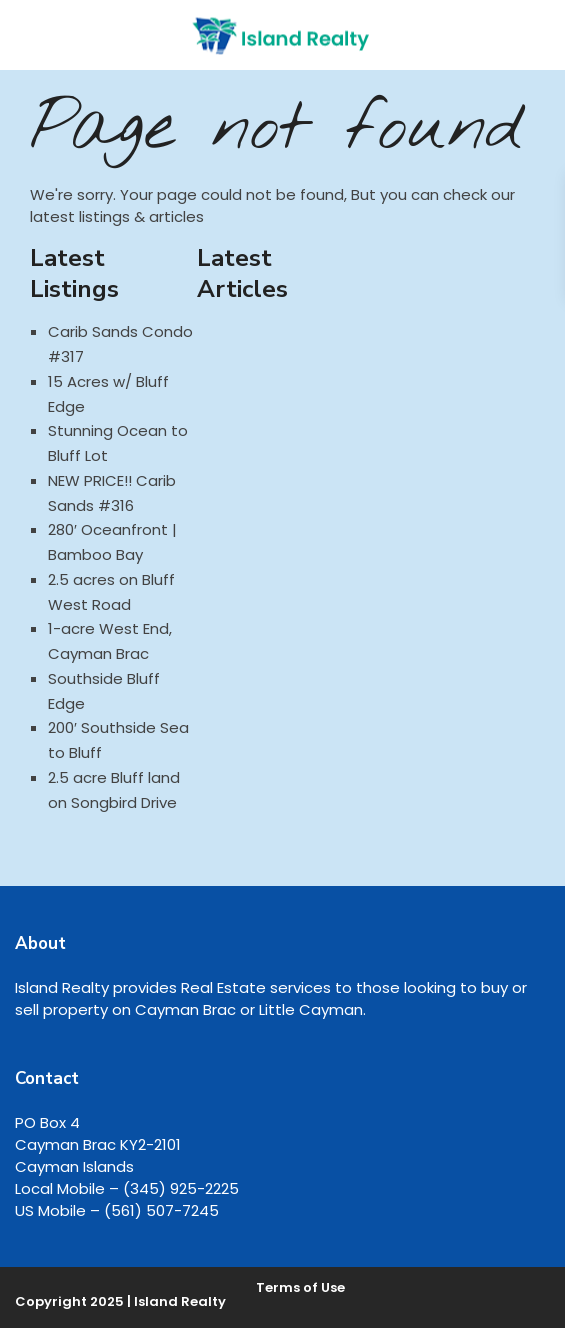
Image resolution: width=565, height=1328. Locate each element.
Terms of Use (300, 1287)
